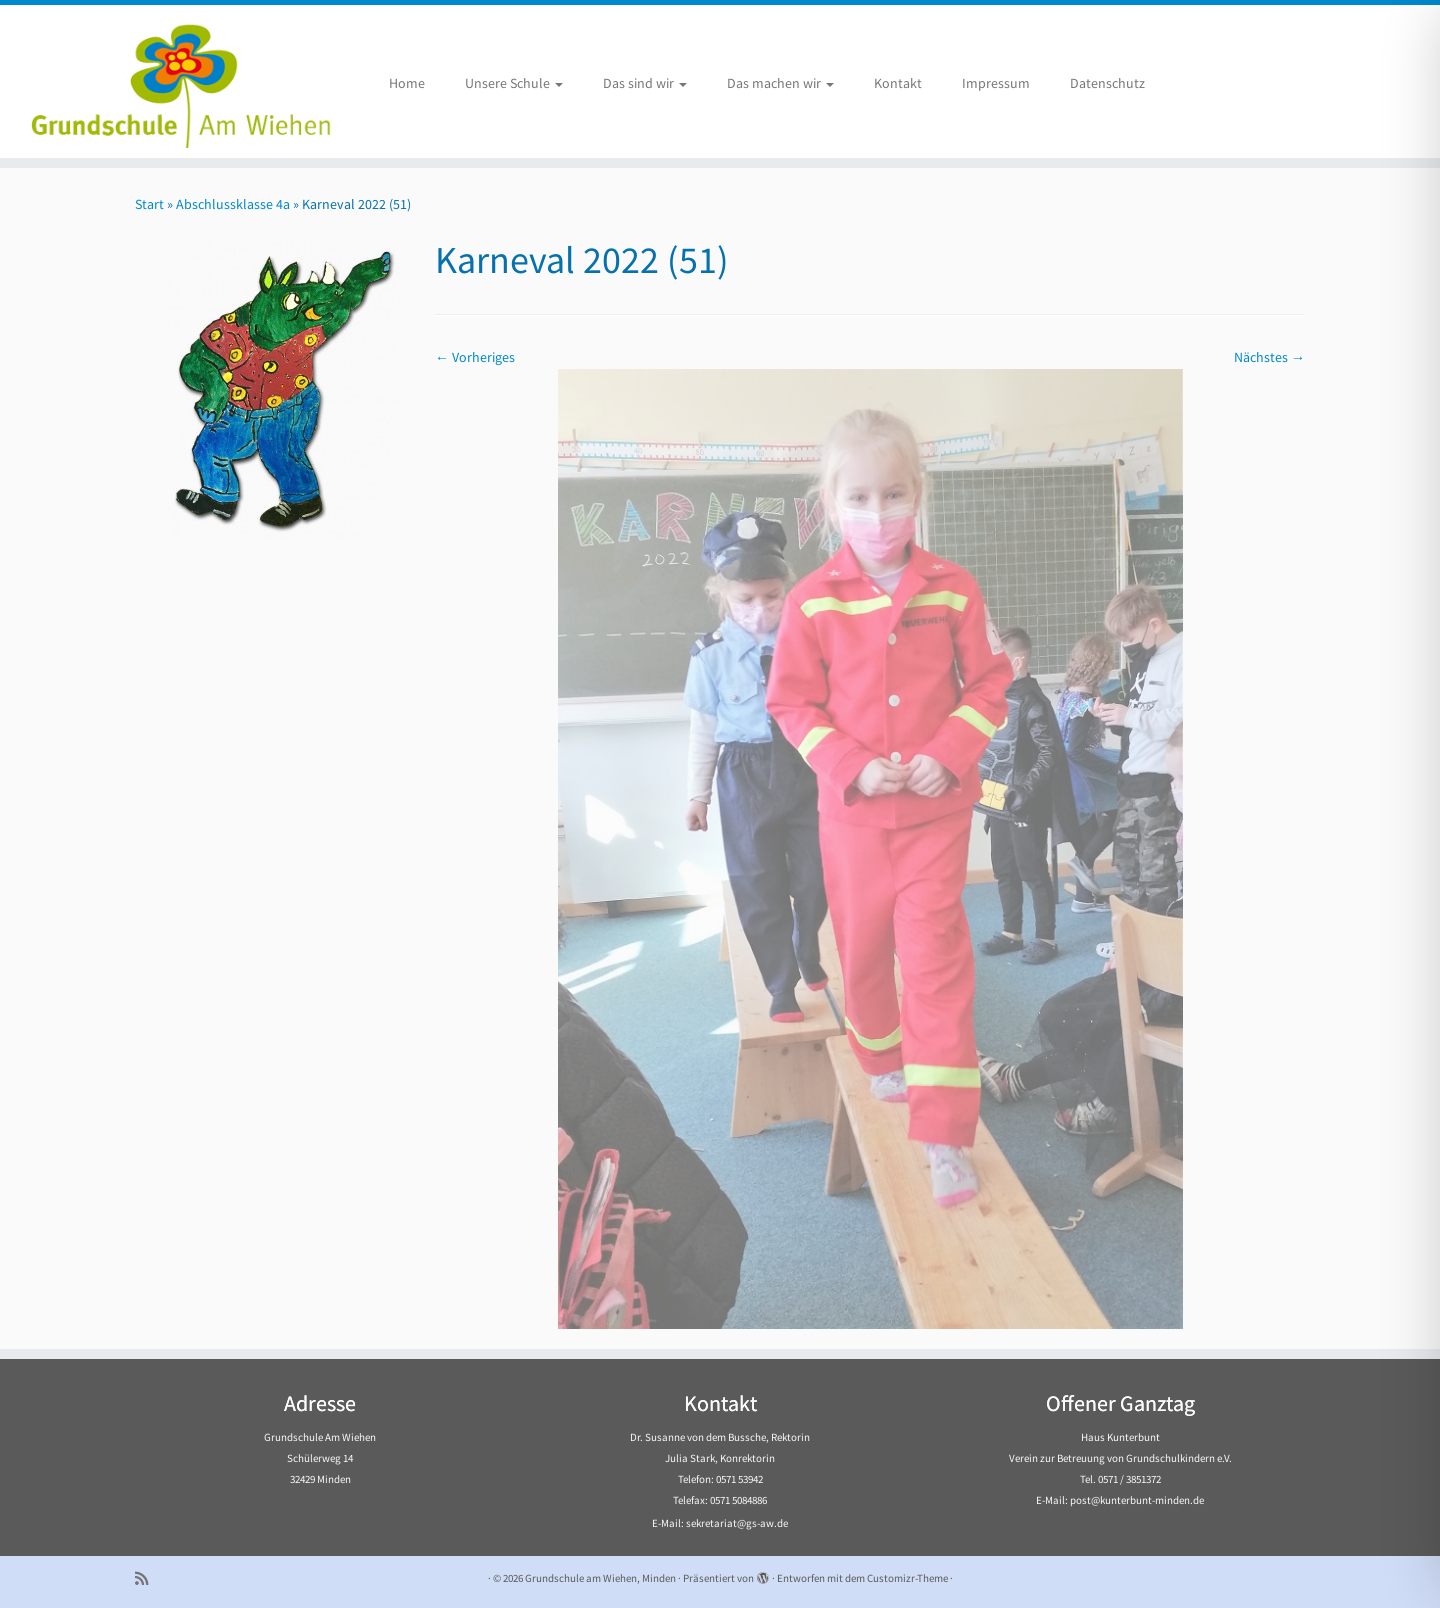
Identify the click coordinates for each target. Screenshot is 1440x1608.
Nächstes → (1269, 357)
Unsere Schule (514, 83)
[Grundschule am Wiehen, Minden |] (166, 81)
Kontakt (898, 83)
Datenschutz (1107, 83)
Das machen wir (780, 83)
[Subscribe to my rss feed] (148, 1578)
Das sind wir (645, 83)
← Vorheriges (475, 357)
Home (407, 83)
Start (149, 204)
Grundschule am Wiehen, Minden (600, 1578)
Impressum (996, 83)
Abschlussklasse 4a (233, 204)
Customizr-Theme (907, 1578)
